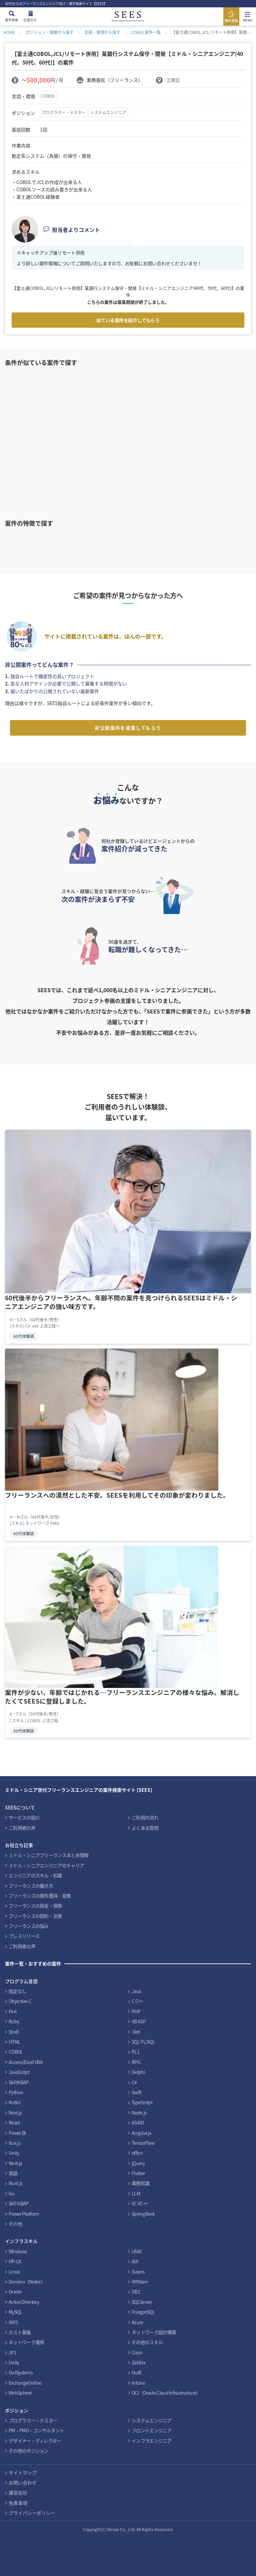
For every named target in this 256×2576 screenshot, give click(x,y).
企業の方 (30, 19)
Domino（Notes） (27, 2281)
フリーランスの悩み (29, 1926)
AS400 (138, 2122)
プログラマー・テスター (64, 112)
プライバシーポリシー (32, 2512)
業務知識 (140, 2183)
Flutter (138, 2173)
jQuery (138, 2163)
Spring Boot (143, 2213)
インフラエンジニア (152, 2440)
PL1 (135, 2051)
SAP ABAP (18, 2203)
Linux (14, 2271)
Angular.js (141, 2132)
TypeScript (142, 2102)
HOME (9, 32)
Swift (137, 2092)
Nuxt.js (15, 2183)
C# (134, 2082)
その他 (15, 2223)
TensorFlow (143, 2142)
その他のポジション (29, 2450)
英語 (13, 2173)
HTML (14, 2041)
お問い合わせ (23, 2482)
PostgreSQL (143, 2311)
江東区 (173, 80)
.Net (136, 2031)
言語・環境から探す (102, 32)
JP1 (12, 2352)
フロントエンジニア (152, 2430)
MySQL (15, 2311)
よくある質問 (145, 1827)
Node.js (139, 2112)
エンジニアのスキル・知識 (35, 1875)
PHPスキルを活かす (48, 540)
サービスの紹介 (24, 1817)
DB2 (136, 2291)
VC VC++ (140, 2203)
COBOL (48, 95)
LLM (136, 2193)
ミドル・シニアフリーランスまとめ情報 (48, 1855)
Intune (138, 2382)
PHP (136, 2011)
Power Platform (24, 2213)
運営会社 (18, 2492)
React (14, 2122)
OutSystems (21, 2372)
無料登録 (231, 20)
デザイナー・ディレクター (35, 2440)
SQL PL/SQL (143, 2041)
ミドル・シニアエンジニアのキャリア (46, 1865)
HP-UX (15, 2261)
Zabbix (138, 2362)
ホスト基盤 (20, 2332)
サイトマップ (23, 2472)
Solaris (138, 2271)
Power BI (17, 2132)
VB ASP (139, 2021)
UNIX (136, 2251)
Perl (12, 2011)
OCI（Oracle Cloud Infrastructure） (166, 2392)
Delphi (138, 2072)
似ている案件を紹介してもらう (127, 320)
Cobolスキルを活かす (102, 540)
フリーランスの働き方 (31, 1885)
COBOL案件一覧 (146, 32)
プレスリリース (24, 1935)
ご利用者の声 (22, 1827)
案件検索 (11, 19)
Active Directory (24, 2302)
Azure (137, 2322)
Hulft (137, 2372)
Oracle (15, 2291)
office (137, 2152)
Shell (14, 2031)
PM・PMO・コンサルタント (36, 2430)
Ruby (14, 2021)
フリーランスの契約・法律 (35, 1916)
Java (136, 1991)
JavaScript (19, 2072)
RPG (136, 2062)
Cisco (137, 2352)
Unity (14, 2152)
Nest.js (15, 2163)
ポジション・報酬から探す (50, 32)
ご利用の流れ (145, 1817)
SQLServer (142, 2302)
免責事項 (18, 2502)
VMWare (140, 2281)
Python (16, 2092)
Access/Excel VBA (26, 2062)
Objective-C (20, 2001)
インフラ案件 (157, 540)
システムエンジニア (108, 112)
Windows (18, 2251)
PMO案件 (212, 540)
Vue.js (15, 2142)
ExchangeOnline (25, 2382)
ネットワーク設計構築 (154, 2332)
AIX (135, 2261)
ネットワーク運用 (26, 2342)
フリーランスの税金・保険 (35, 1905)
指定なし (17, 1991)
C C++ (137, 2001)
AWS (13, 2322)
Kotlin (14, 2102)
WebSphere (20, 2392)
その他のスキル (147, 2342)
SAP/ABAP (18, 2082)
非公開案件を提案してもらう (128, 727)
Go (11, 2193)
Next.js (15, 2112)
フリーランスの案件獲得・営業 (40, 1895)
